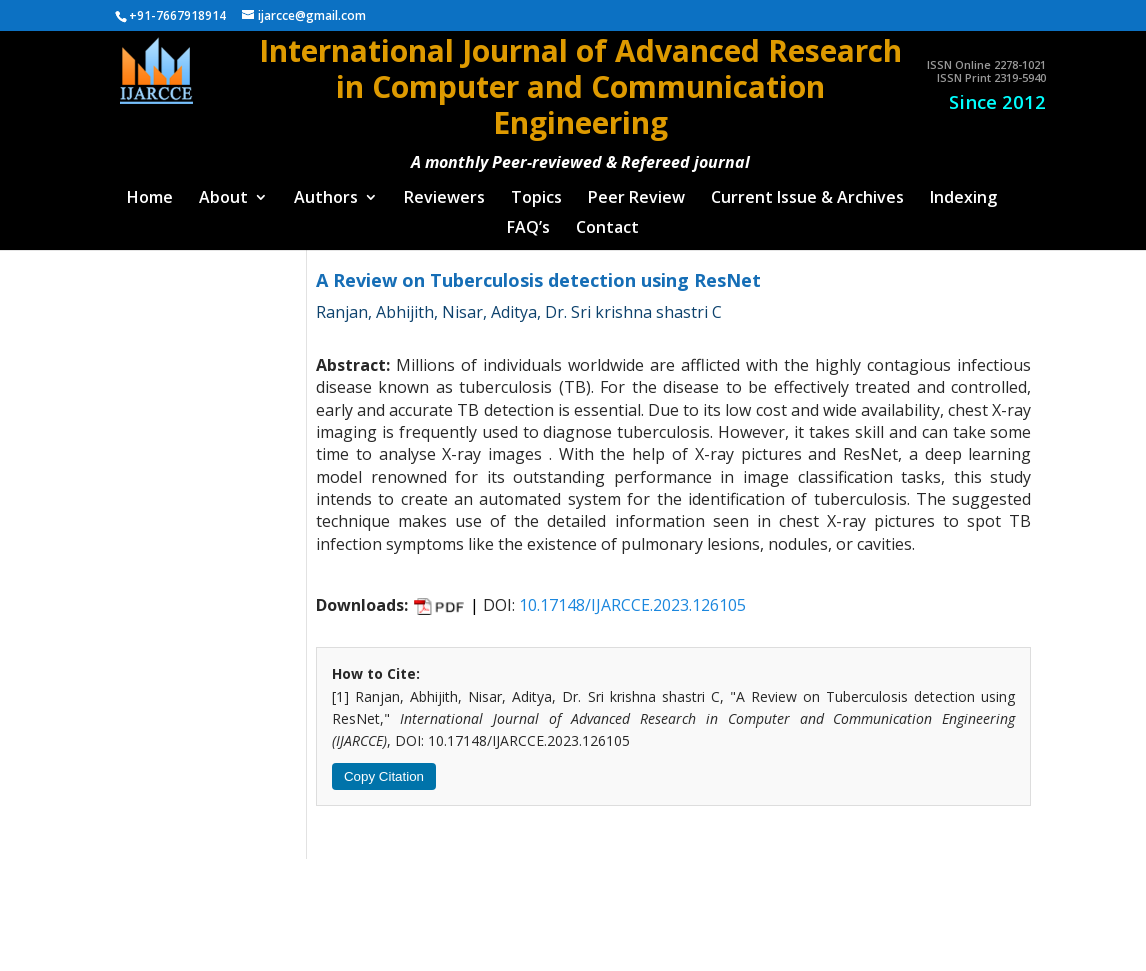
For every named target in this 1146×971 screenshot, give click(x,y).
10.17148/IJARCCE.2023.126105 (632, 596)
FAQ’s (528, 220)
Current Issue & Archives (807, 190)
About (223, 190)
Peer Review (636, 190)
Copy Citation (384, 767)
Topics (536, 190)
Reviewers (444, 190)
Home (150, 190)
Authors (326, 190)
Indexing (963, 190)
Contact (607, 220)
